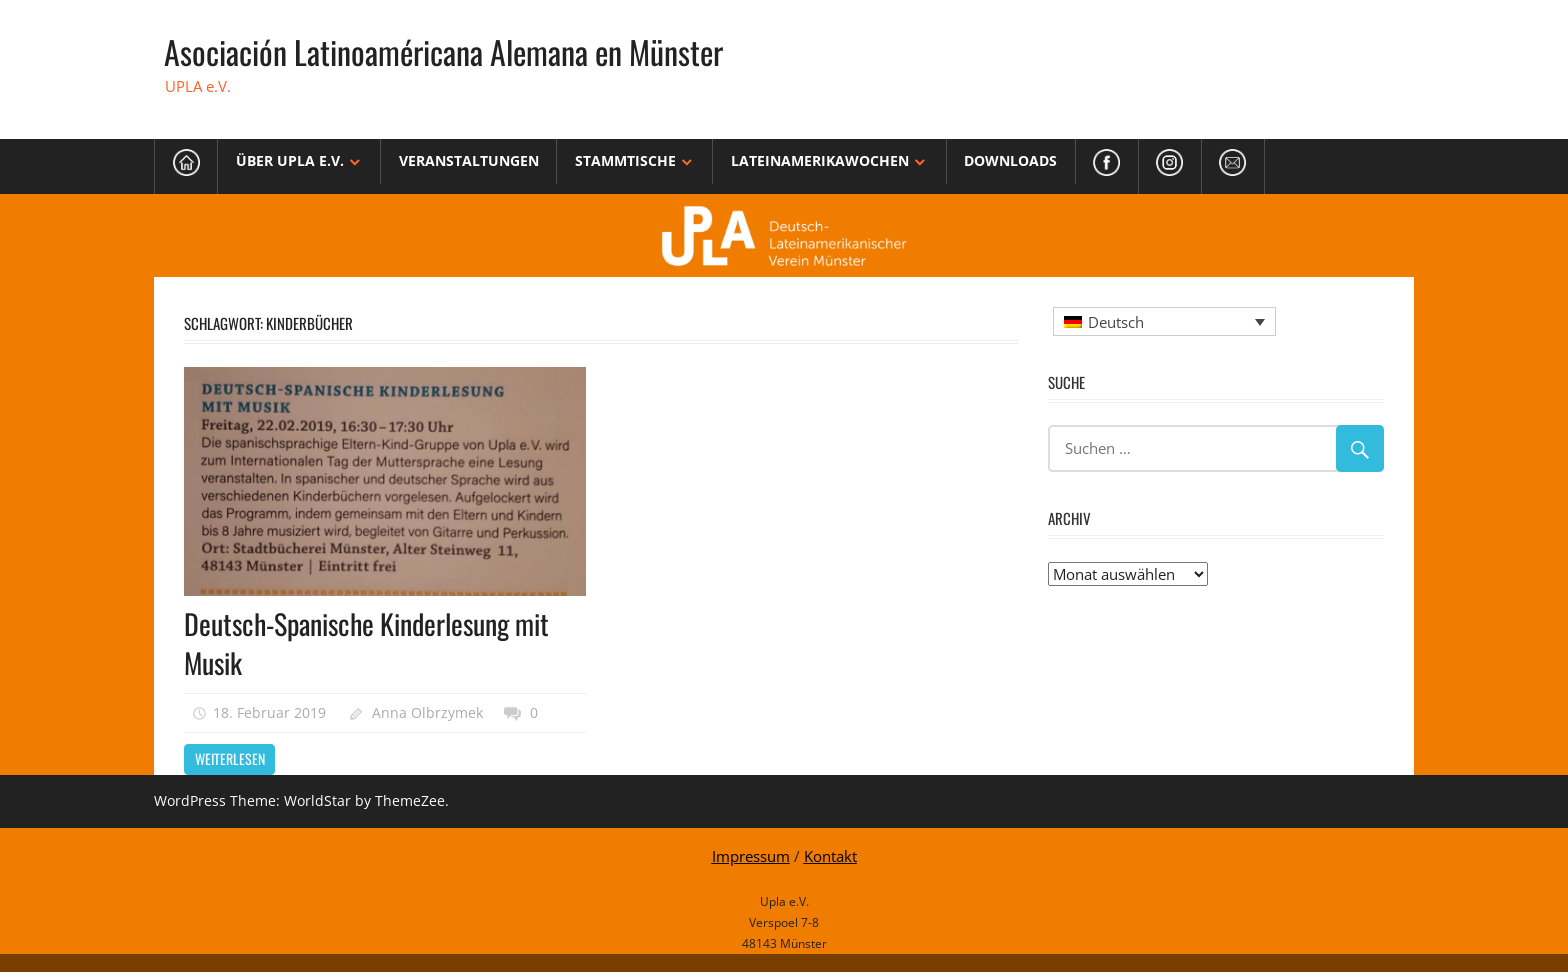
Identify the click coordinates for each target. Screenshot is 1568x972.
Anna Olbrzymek (427, 712)
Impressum (751, 856)
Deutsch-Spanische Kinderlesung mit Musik (366, 643)
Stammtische (625, 160)
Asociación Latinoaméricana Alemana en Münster (443, 51)
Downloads (1010, 160)
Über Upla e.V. (290, 160)
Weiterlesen (230, 758)
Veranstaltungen (469, 160)
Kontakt (830, 856)
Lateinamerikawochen (820, 160)
